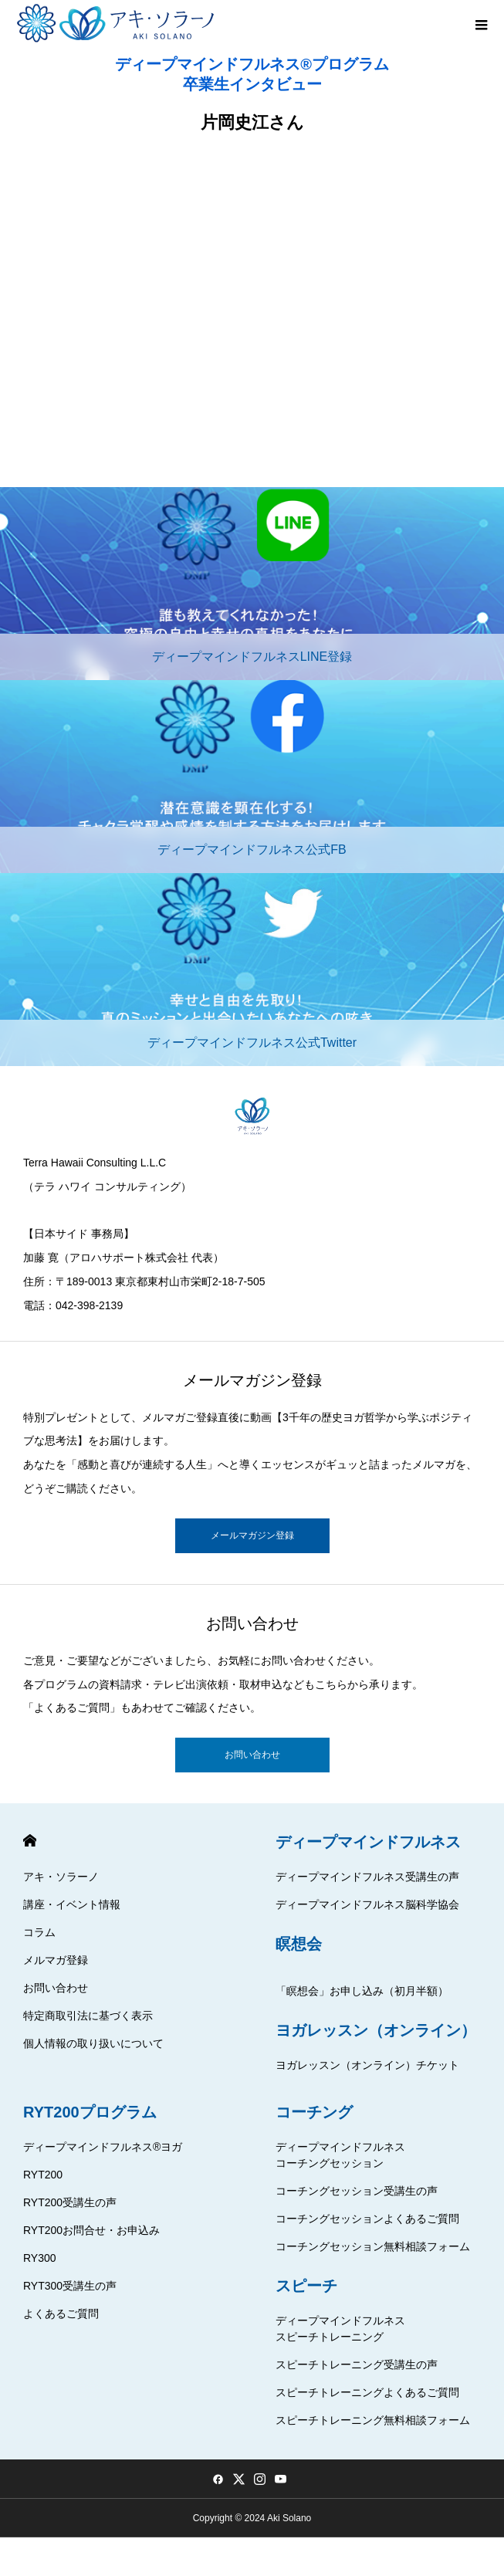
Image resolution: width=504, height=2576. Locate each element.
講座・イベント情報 (71, 1904)
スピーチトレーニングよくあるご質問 (367, 2392)
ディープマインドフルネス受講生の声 (367, 1876)
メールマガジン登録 (252, 1535)
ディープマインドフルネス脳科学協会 (367, 1904)
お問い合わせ (252, 1754)
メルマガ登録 (55, 1960)
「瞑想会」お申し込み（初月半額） (362, 1991)
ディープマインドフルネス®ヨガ (102, 2147)
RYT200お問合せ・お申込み (91, 2230)
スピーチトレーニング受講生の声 (357, 2364)
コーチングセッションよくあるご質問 (367, 2218)
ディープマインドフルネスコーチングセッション (340, 2155)
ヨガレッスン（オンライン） (376, 2030)
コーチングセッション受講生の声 (357, 2191)
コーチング (314, 2112)
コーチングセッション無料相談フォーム (373, 2246)
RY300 (39, 2258)
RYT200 (43, 2174)
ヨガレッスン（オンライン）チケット (367, 2065)
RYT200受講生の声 (70, 2202)
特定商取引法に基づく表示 (88, 2015)
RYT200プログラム (90, 2112)
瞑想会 (299, 1943)
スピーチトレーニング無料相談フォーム (373, 2420)
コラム (39, 1932)
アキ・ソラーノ (61, 1876)
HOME (29, 1840)
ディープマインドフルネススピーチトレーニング (340, 2328)
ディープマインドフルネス (368, 1841)
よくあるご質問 (61, 2313)
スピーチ (306, 2285)
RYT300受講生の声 (70, 2286)
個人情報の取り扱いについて (93, 2043)
